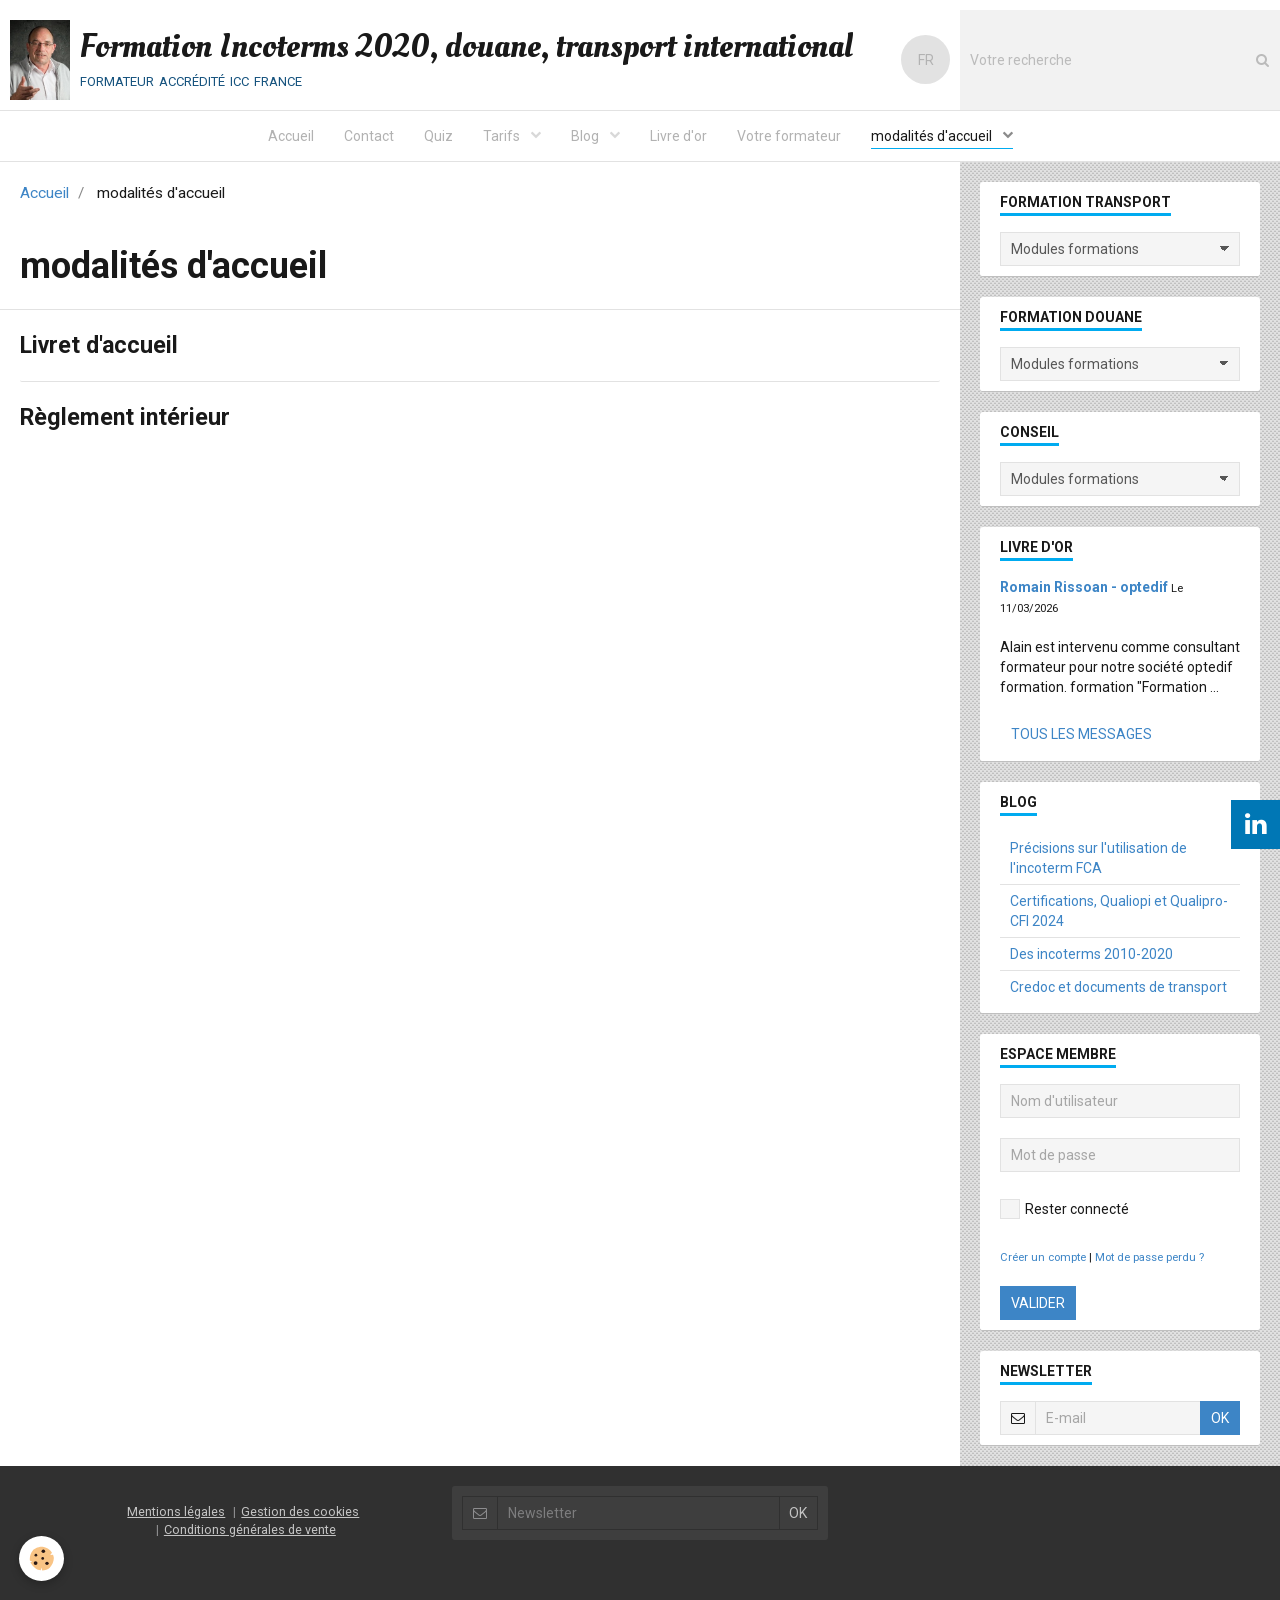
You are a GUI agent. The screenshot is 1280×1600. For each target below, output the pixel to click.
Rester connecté (1064, 1209)
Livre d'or (678, 136)
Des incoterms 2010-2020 (1091, 954)
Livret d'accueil (102, 347)
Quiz (438, 136)
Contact (369, 136)
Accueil (291, 136)
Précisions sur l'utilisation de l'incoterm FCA (1098, 858)
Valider (1038, 1303)
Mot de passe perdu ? (1149, 1257)
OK (1220, 1418)
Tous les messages (1081, 734)
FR (926, 60)
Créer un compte (1043, 1257)
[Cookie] (42, 1558)
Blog (586, 136)
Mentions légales (176, 1511)
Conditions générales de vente (250, 1529)
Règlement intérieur (127, 419)
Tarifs (503, 136)
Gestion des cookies (300, 1511)
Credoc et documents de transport (1118, 987)
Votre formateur (789, 136)
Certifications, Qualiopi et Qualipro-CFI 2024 (1119, 911)
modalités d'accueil (933, 136)
